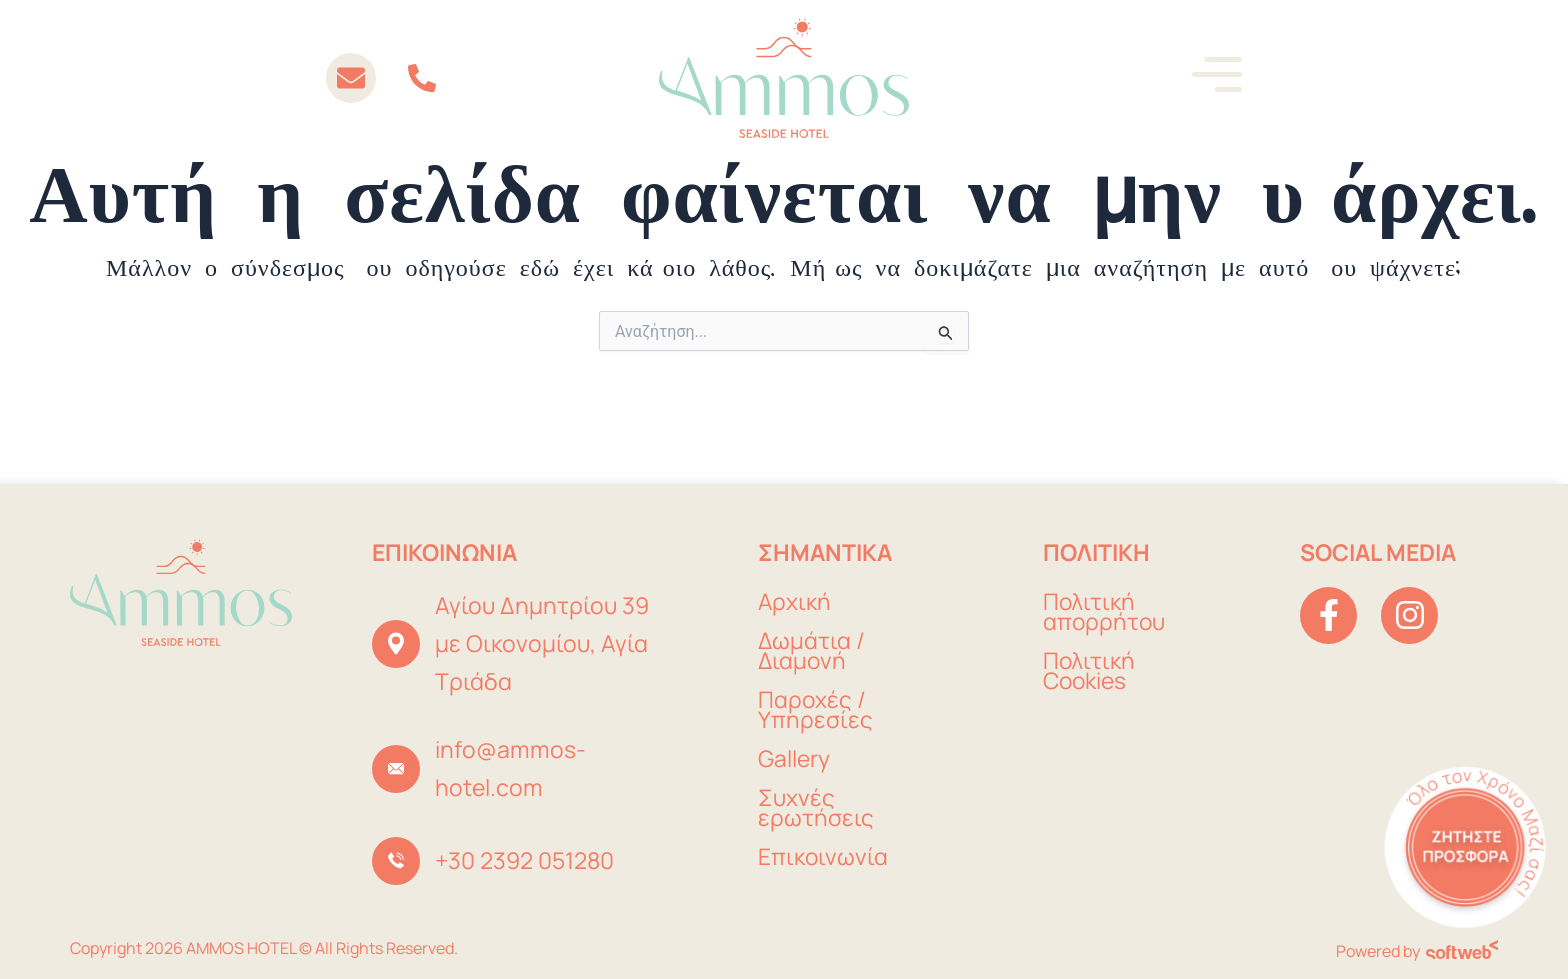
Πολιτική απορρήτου (1105, 612)
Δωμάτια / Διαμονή (812, 651)
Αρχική (795, 602)
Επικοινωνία (823, 857)
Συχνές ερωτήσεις (816, 808)
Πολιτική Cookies (1089, 671)
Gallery (794, 759)
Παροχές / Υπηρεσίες (815, 710)
